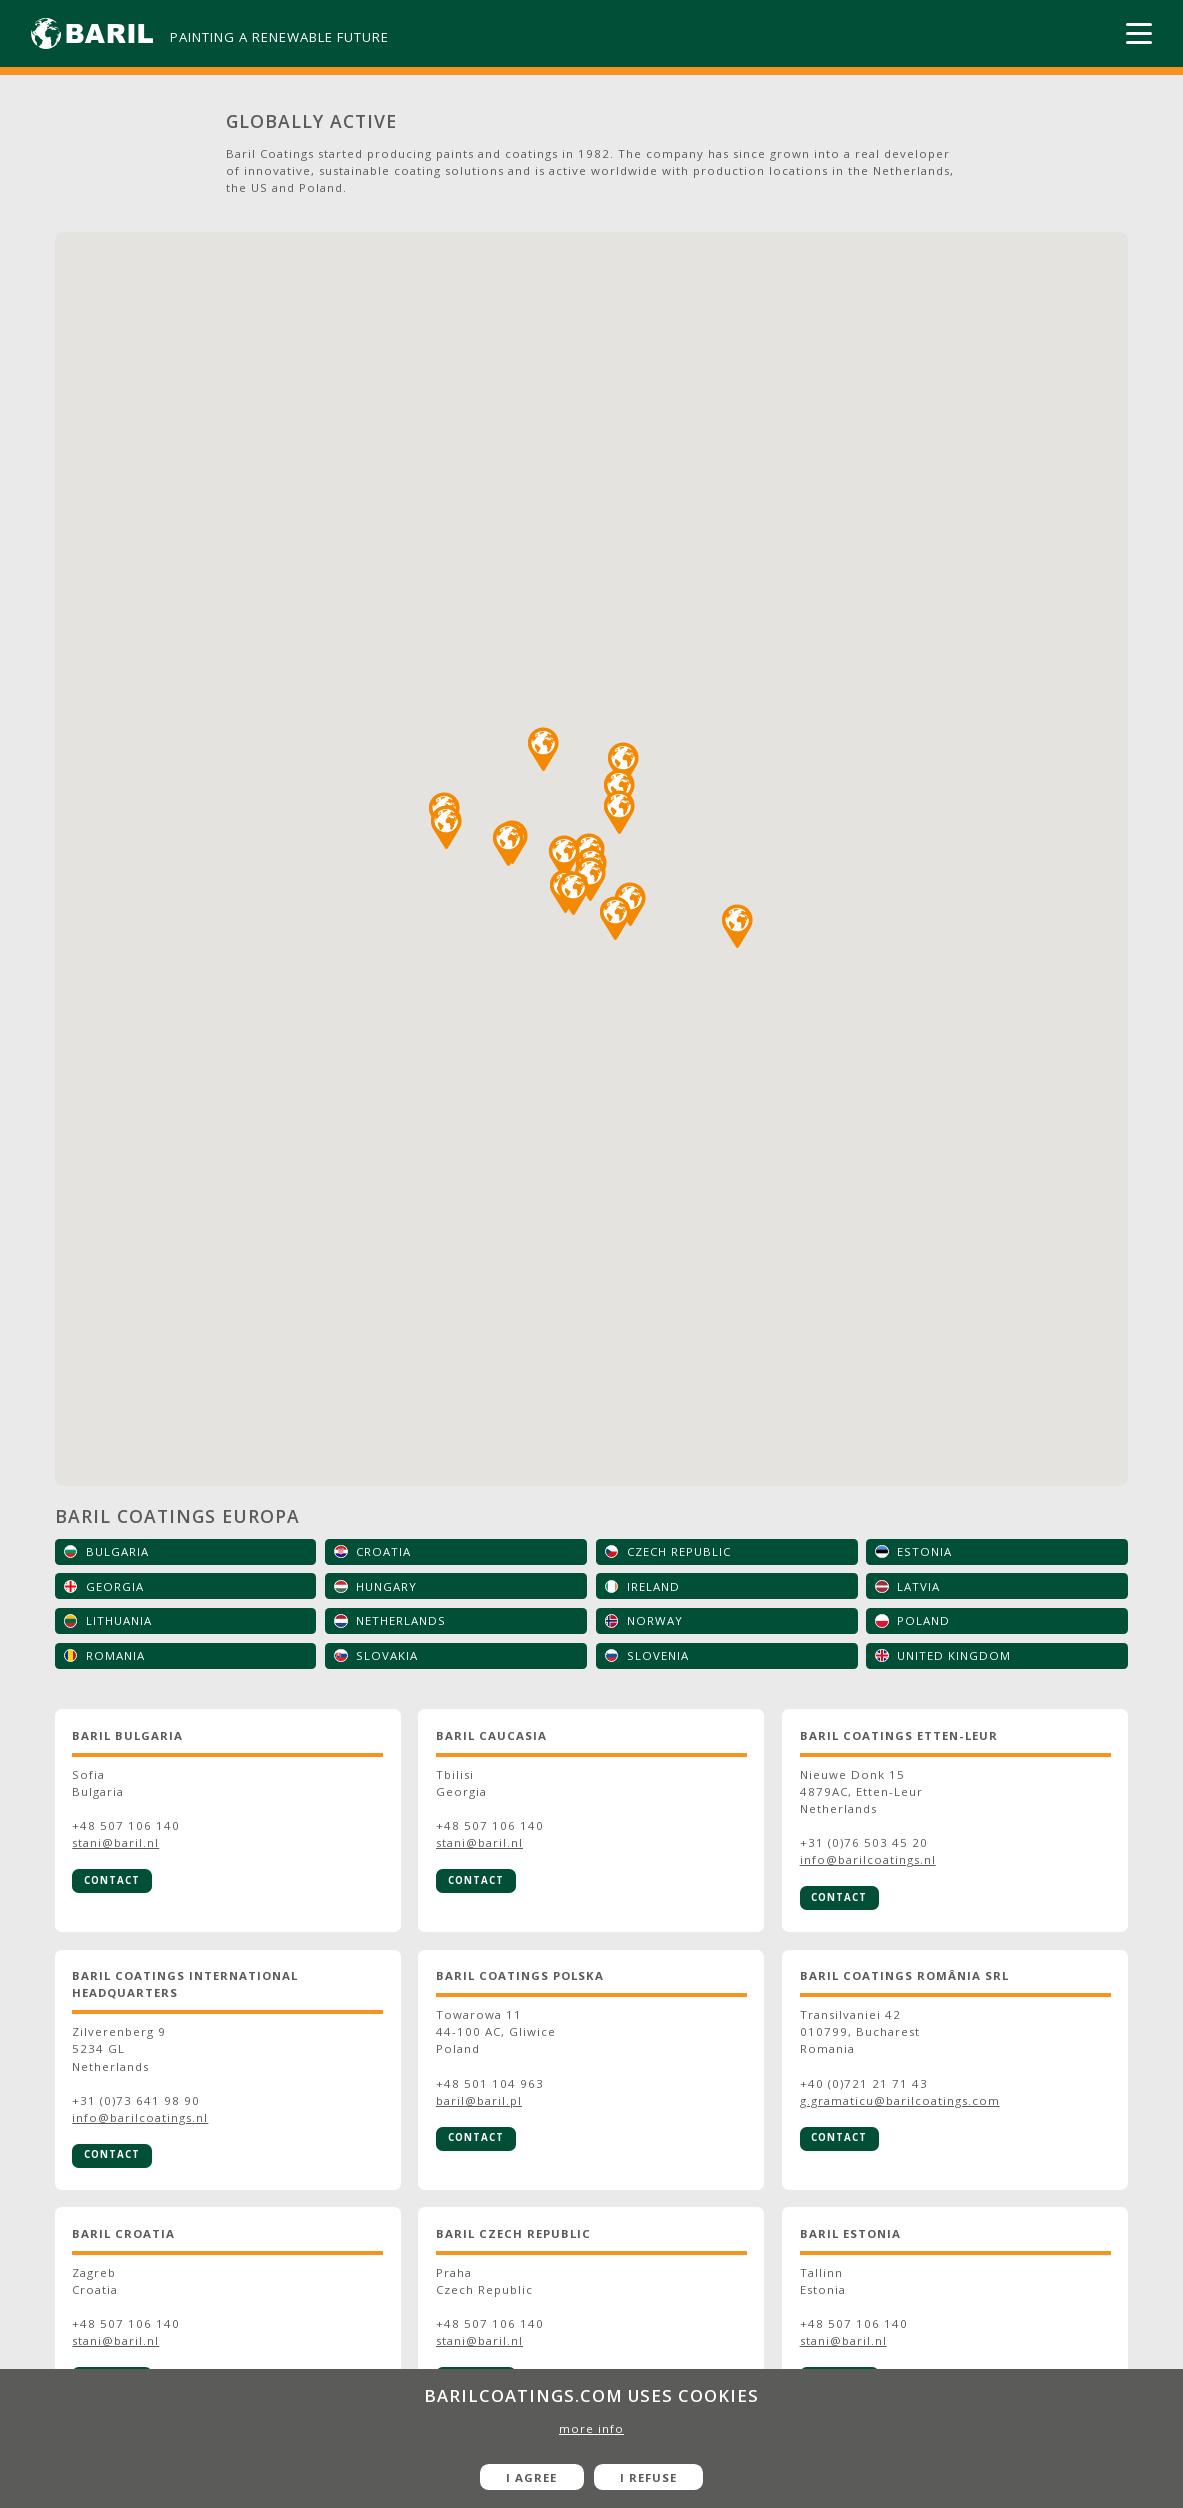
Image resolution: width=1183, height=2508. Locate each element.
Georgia (115, 1586)
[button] (508, 844)
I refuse (648, 2477)
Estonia (924, 1551)
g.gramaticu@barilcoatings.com (900, 2100)
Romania (115, 1655)
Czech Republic (679, 1551)
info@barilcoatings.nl (868, 1859)
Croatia (383, 1551)
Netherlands (401, 1620)
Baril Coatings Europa (177, 1516)
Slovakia (387, 1655)
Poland (923, 1620)
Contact (112, 1880)
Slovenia (658, 1655)
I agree (531, 2477)
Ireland (653, 1586)
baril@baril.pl (479, 2100)
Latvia (918, 1586)
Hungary (386, 1586)
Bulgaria (117, 1551)
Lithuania (119, 1620)
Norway (655, 1620)
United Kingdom (954, 1655)
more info (591, 2428)
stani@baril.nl (115, 1842)
